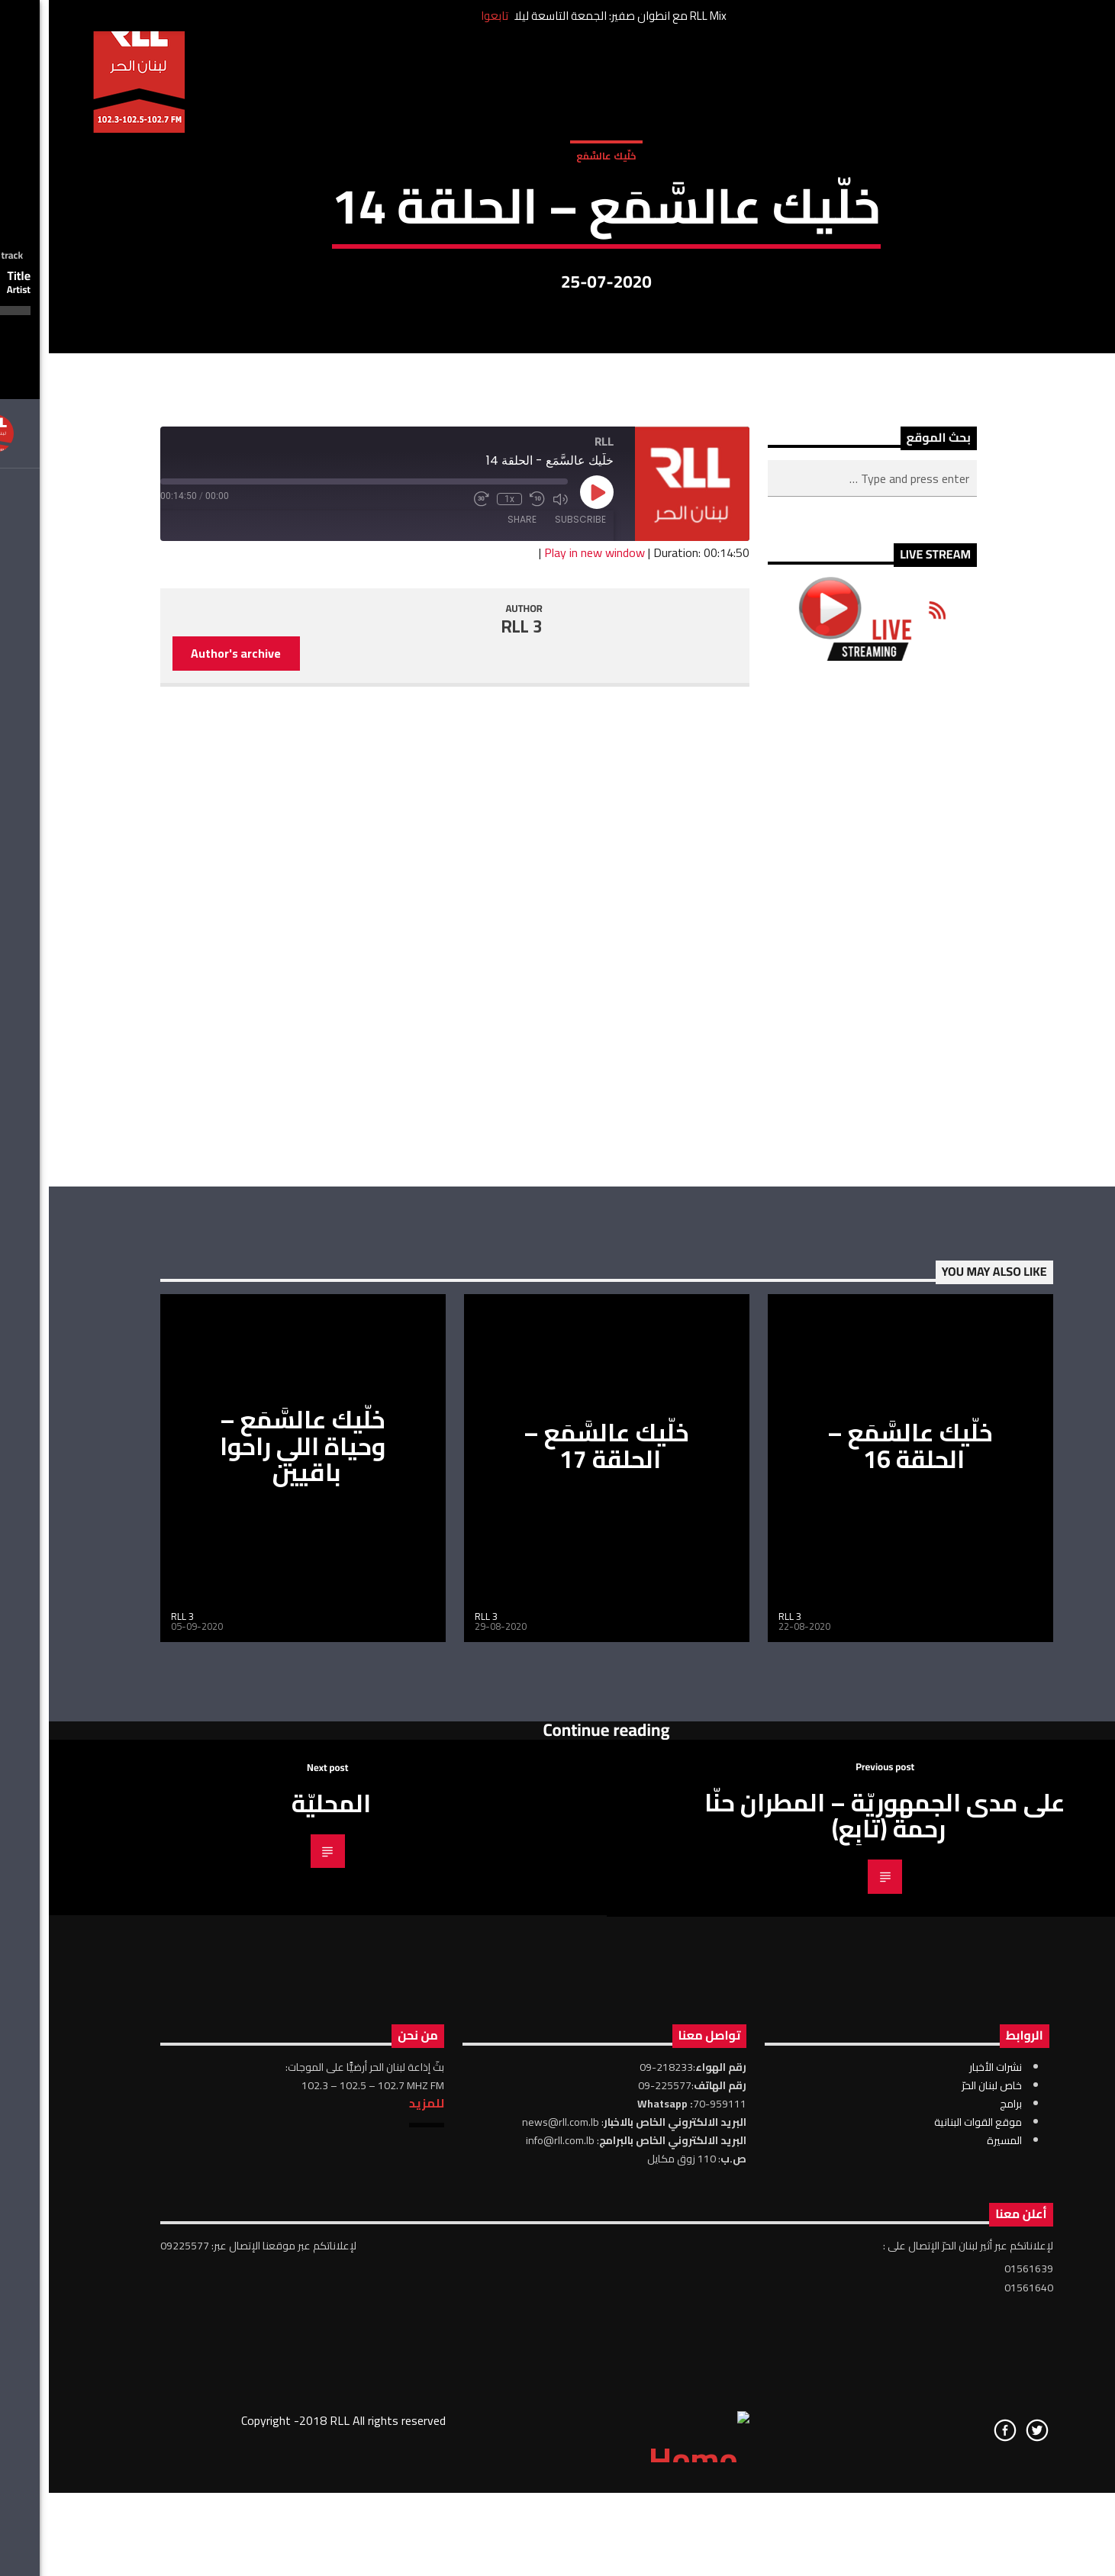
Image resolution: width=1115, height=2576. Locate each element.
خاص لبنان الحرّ (943, 2526)
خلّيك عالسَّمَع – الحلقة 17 (557, 1886)
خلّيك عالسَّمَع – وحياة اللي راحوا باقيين (254, 1886)
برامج (962, 2545)
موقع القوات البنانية (929, 2563)
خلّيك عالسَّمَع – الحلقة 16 (861, 1886)
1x (461, 940)
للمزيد (377, 2544)
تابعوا (445, 16)
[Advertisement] (823, 1365)
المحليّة (282, 2244)
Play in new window (545, 993)
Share (473, 960)
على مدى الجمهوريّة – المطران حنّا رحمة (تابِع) (836, 2256)
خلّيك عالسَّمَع (557, 312)
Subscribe (531, 960)
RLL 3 (473, 1067)
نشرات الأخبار (946, 2508)
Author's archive (187, 1094)
